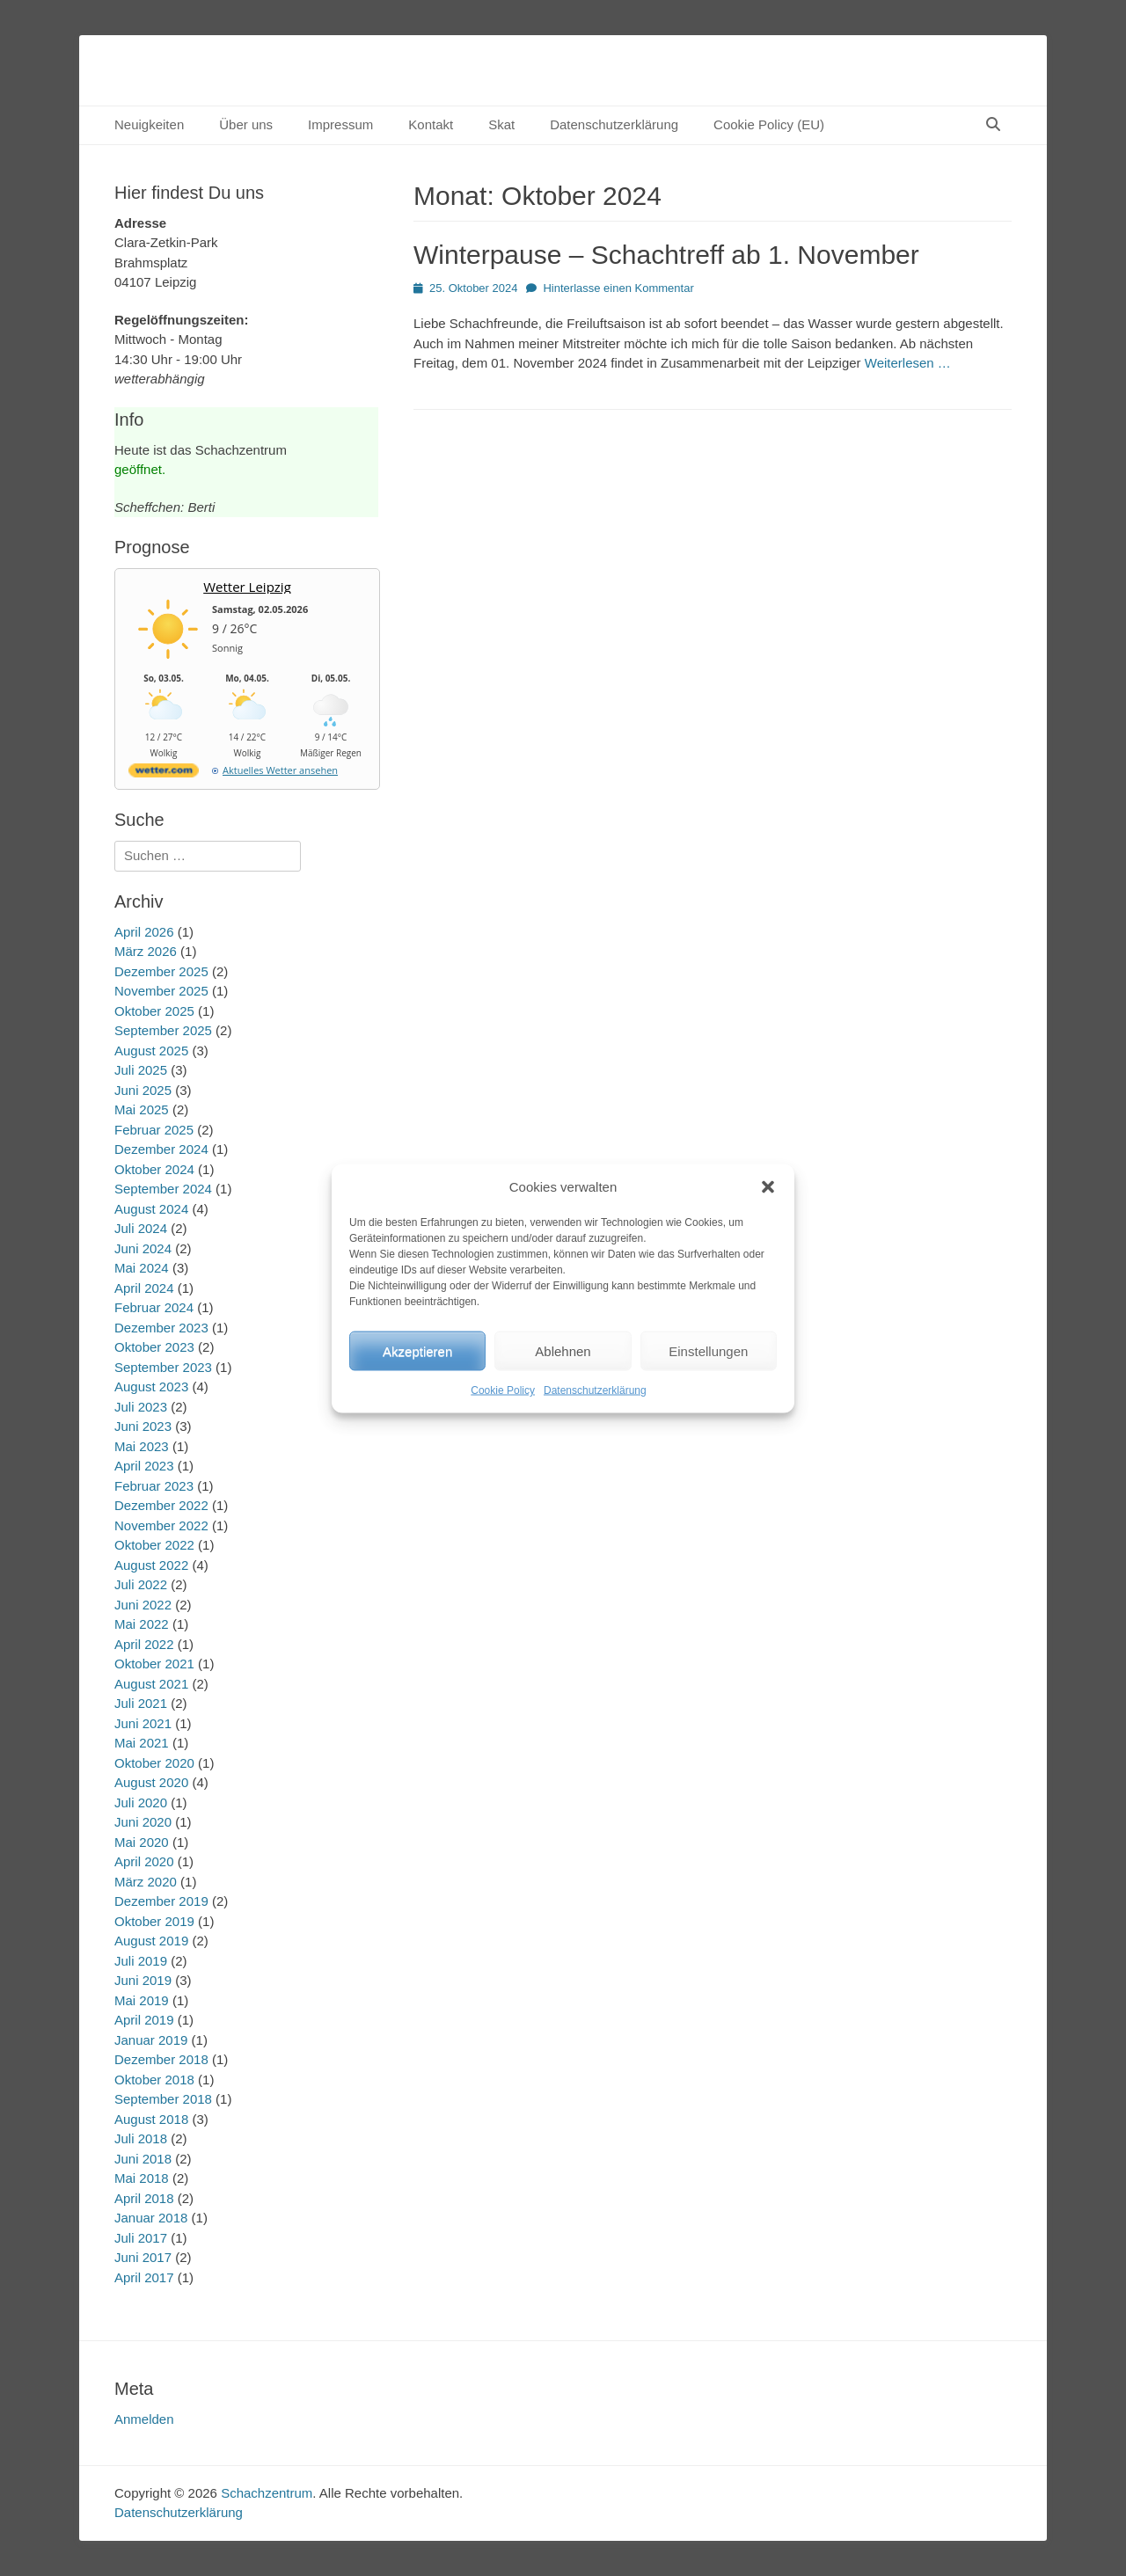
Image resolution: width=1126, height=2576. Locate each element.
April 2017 (144, 2277)
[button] (768, 1186)
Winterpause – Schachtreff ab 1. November (666, 254)
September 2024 (163, 1188)
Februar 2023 (154, 1485)
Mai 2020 (141, 1842)
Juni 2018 (143, 2158)
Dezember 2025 (161, 971)
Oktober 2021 (154, 1663)
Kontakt (430, 124)
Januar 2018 (150, 2217)
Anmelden (144, 2419)
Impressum (340, 124)
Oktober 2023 (154, 1346)
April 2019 (144, 2019)
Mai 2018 (141, 2178)
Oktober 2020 (154, 1762)
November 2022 (161, 1525)
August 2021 (151, 1683)
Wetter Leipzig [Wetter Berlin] (247, 586)
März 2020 (145, 1881)
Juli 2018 (140, 2138)
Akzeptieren (417, 1350)
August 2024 (151, 1208)
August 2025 (151, 1050)
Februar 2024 (154, 1307)
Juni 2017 (143, 2257)
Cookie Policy (503, 1390)
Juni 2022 (143, 1604)
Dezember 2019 (161, 1901)
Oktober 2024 (154, 1169)
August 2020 (151, 1782)
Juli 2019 (140, 1960)
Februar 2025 (154, 1129)
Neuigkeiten (149, 124)
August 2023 (151, 1386)
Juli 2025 (140, 1069)
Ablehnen (562, 1350)
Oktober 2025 (154, 1010)
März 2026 (145, 951)
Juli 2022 (140, 1584)
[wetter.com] (163, 773)
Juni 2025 (143, 1090)
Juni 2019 (143, 1980)
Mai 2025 (141, 1109)
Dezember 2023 (161, 1327)
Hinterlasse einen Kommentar (618, 288)
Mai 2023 (141, 1446)
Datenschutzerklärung (595, 1390)
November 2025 (161, 990)
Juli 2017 (140, 2237)
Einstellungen (708, 1350)
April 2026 (144, 931)
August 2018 (151, 2119)
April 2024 (144, 1288)
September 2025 (163, 1030)
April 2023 (144, 1465)
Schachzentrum (266, 2492)
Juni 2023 (143, 1426)
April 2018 (144, 2198)
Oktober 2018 (154, 2079)
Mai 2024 (141, 1267)
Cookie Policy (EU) (768, 124)
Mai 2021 (141, 1742)
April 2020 (144, 1861)
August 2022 (151, 1565)
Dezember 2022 (161, 1505)
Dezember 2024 (161, 1149)
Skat (501, 124)
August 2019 (151, 1940)
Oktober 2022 (154, 1544)
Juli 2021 (140, 1703)
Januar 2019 (150, 2039)
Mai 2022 (141, 1623)
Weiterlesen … (908, 362)
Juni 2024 (143, 1248)
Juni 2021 (143, 1723)
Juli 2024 (140, 1228)
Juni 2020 (143, 1821)
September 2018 (163, 2098)
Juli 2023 (140, 1406)
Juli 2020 (140, 1802)
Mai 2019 (141, 2000)
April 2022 (144, 1644)
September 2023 (163, 1367)
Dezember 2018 (161, 2059)
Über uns (246, 124)
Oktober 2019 (154, 1921)
